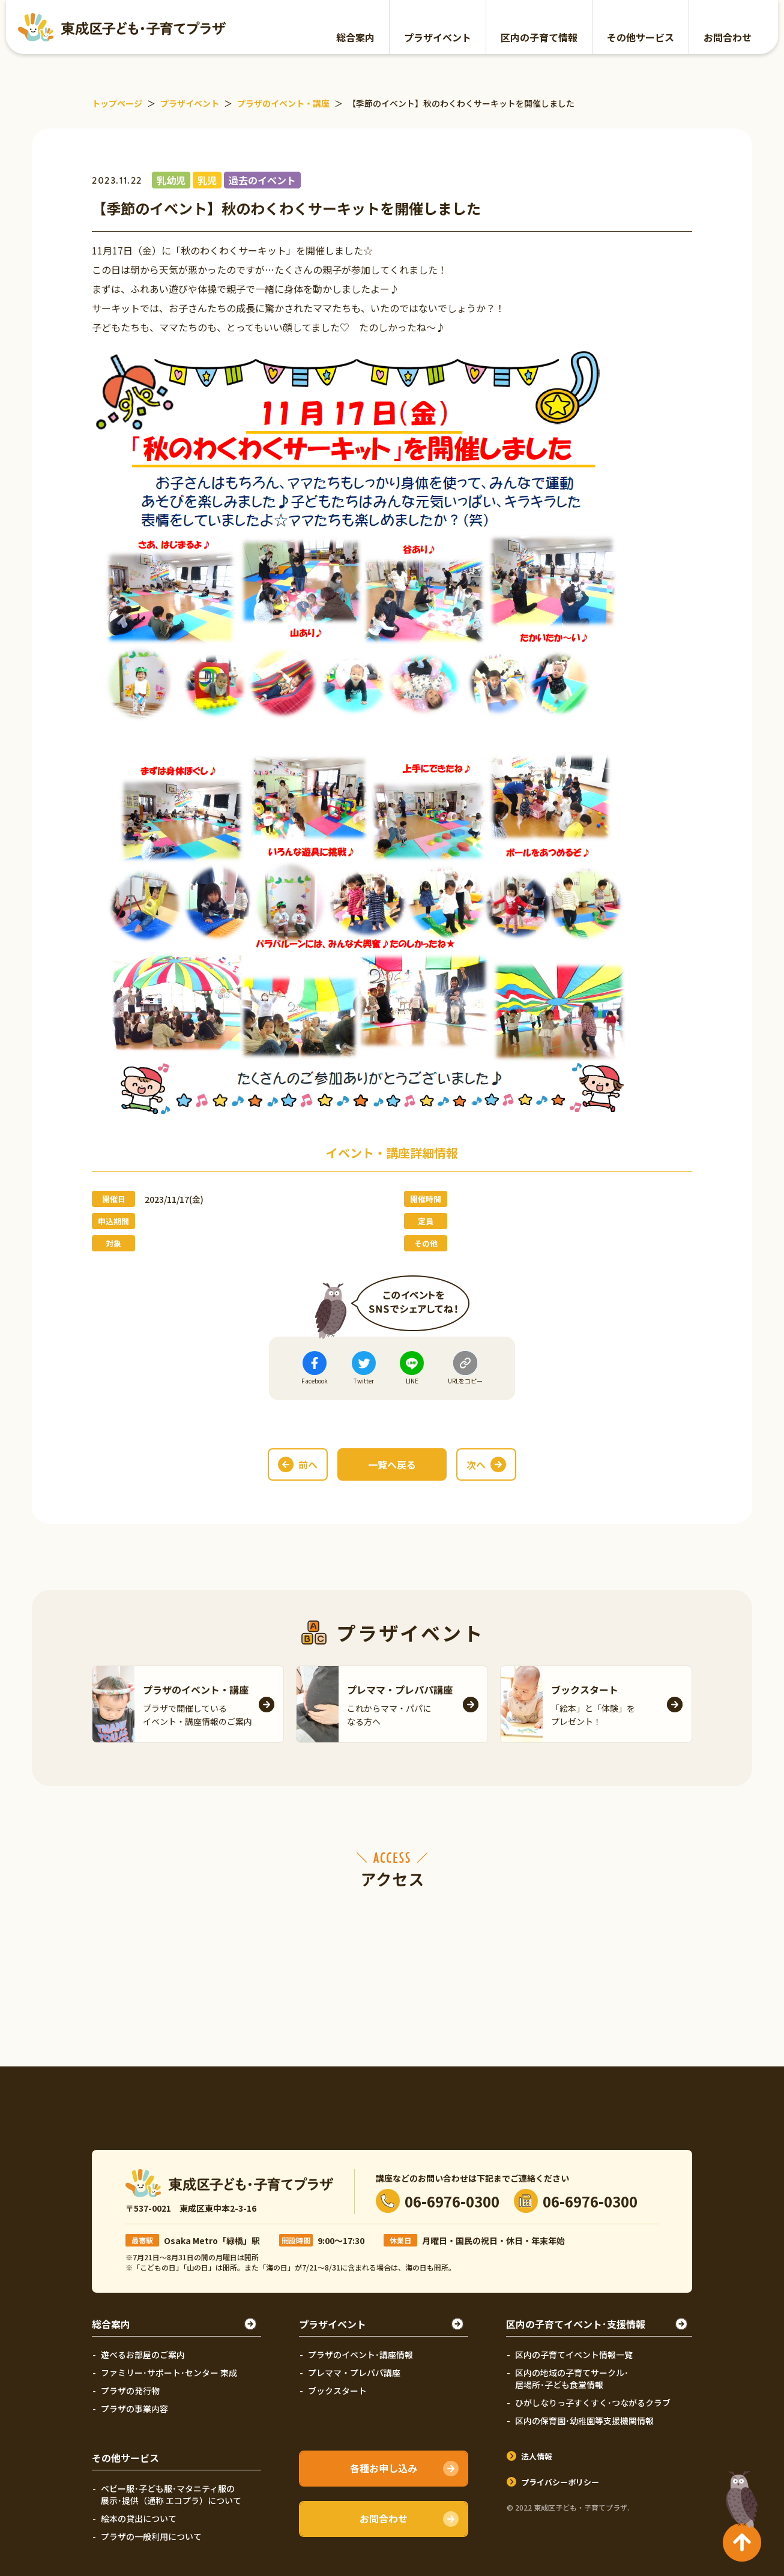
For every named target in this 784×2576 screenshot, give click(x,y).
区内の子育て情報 (539, 37)
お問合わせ (728, 37)
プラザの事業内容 (134, 2409)
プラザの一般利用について (151, 2536)
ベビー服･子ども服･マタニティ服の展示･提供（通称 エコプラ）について (171, 2494)
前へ (308, 1464)
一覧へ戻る (392, 1464)
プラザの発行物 (130, 2391)
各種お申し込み (383, 2468)
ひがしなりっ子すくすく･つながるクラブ (593, 2403)
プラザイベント (437, 37)
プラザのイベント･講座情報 (360, 2355)
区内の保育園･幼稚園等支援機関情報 (584, 2421)
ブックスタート (337, 2391)
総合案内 (355, 37)
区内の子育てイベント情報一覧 (574, 2355)
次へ (476, 1464)
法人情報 (536, 2456)
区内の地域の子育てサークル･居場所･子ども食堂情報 (572, 2379)
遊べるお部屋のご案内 (143, 2355)
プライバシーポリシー (560, 2482)
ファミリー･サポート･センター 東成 (169, 2373)
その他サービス (640, 37)
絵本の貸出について (138, 2518)
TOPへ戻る (739, 2494)
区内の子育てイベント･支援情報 (575, 2324)
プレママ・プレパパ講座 (354, 2373)
